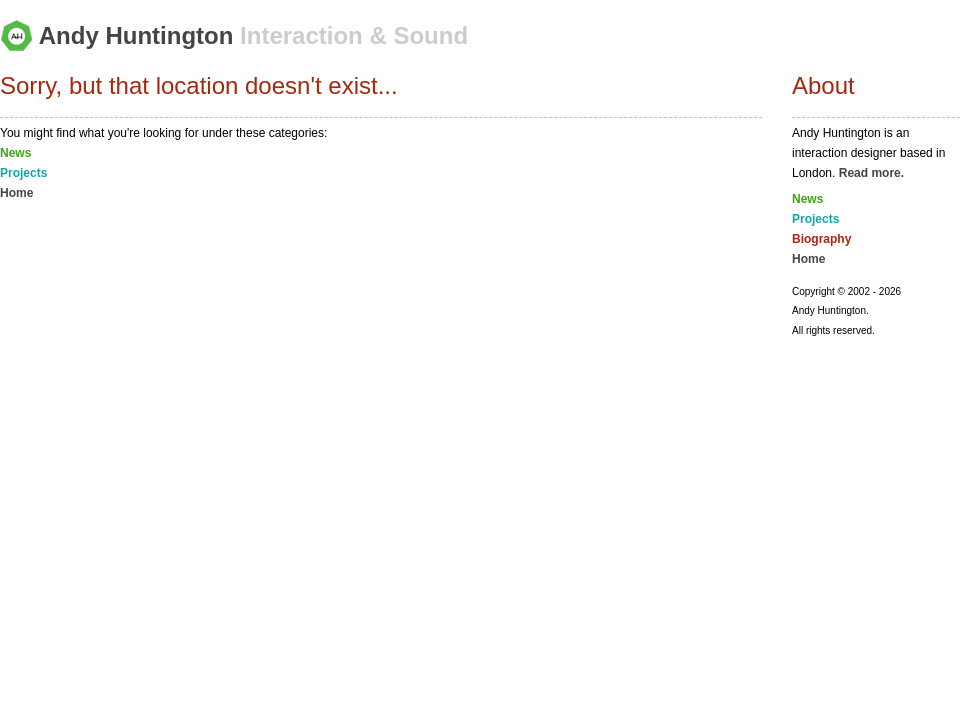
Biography (821, 239)
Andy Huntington (234, 35)
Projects (23, 173)
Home (16, 193)
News (15, 153)
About (823, 85)
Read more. (871, 173)
